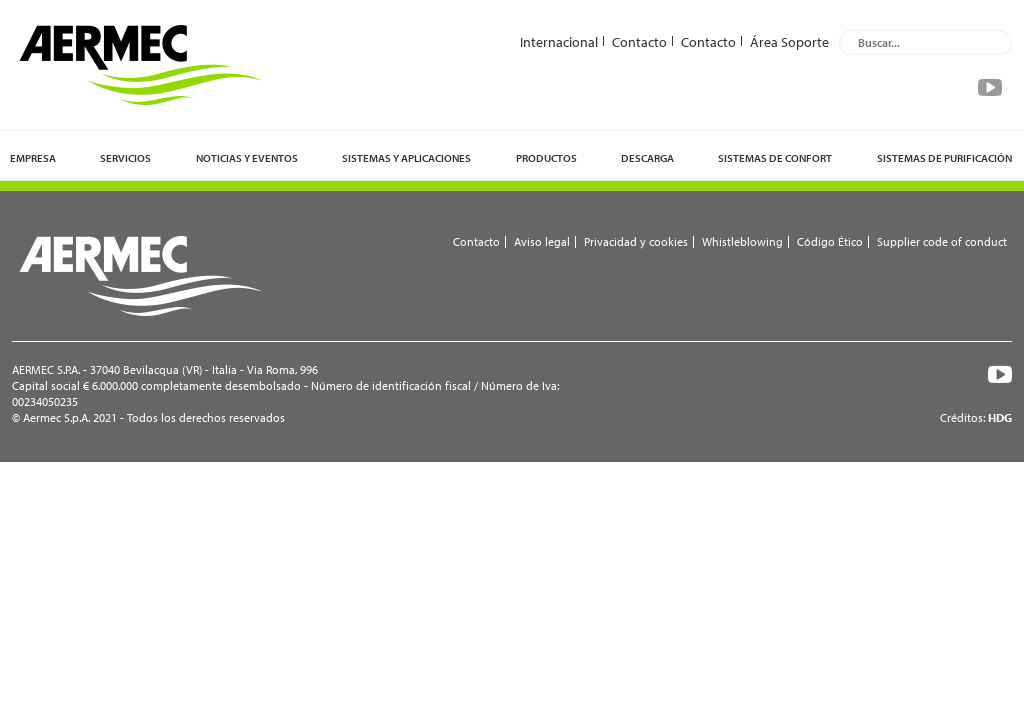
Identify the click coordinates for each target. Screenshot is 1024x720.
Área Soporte (789, 41)
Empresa (33, 158)
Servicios (125, 158)
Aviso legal (542, 241)
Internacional (559, 41)
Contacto (639, 41)
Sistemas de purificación (944, 158)
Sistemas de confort (775, 158)
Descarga (647, 158)
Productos (546, 158)
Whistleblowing (742, 241)
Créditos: (976, 417)
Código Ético (830, 241)
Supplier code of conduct (942, 241)
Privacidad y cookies (636, 241)
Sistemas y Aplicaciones (406, 158)
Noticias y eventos (247, 158)
